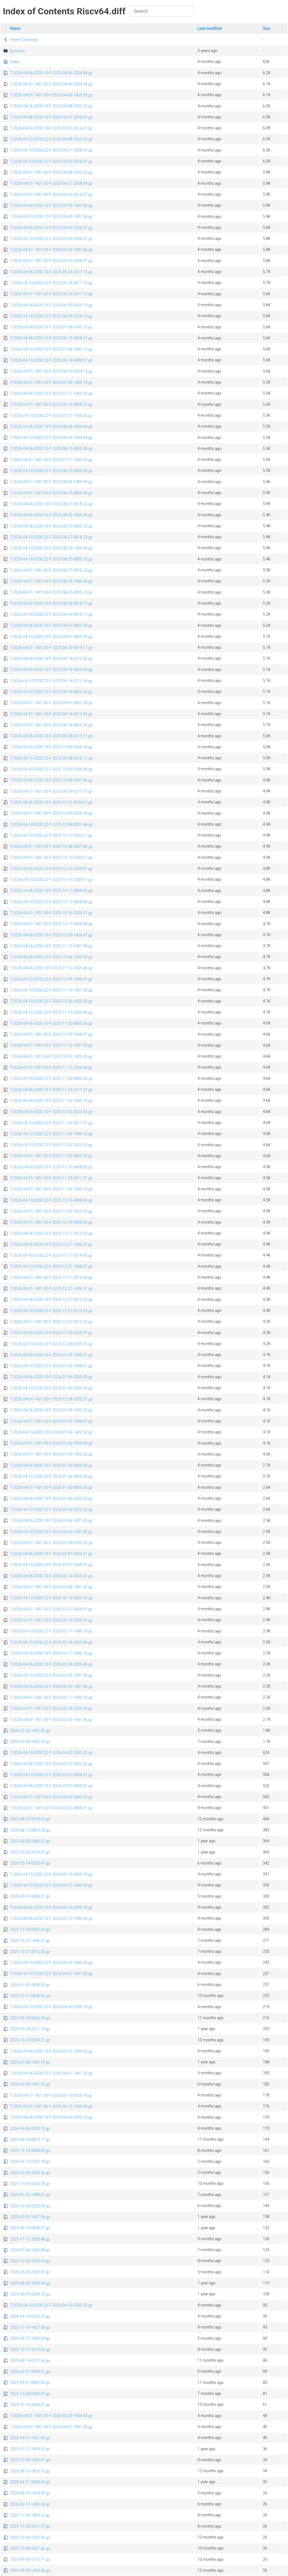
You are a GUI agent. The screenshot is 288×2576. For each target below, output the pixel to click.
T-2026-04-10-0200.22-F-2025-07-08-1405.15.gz (51, 349)
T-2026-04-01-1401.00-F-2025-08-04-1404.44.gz (51, 481)
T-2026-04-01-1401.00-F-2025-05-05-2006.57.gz (51, 260)
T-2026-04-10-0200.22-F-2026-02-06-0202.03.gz (51, 1509)
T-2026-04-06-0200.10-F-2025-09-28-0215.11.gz (51, 736)
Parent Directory (24, 39)
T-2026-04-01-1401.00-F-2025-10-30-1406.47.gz (51, 1034)
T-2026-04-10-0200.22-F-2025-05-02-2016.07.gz (51, 161)
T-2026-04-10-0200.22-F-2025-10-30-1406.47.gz (51, 979)
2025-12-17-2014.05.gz (30, 2349)
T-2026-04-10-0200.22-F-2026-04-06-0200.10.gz (51, 2007)
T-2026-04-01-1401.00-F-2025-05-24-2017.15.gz (51, 294)
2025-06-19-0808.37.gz (30, 2228)
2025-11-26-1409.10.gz (30, 2515)
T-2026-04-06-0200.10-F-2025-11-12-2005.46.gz (51, 968)
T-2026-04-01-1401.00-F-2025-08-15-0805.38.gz (51, 493)
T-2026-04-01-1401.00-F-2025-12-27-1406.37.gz (51, 1288)
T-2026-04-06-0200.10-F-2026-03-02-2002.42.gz (51, 1764)
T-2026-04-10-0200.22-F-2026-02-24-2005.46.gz (51, 1642)
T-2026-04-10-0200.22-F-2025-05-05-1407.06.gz (51, 216)
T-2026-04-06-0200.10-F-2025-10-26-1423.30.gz (51, 957)
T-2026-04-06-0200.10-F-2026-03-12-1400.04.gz (51, 1918)
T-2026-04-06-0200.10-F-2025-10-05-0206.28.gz (51, 747)
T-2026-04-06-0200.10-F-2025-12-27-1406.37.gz (51, 1244)
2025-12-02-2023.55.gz (30, 2261)
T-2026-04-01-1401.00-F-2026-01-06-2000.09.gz (51, 1443)
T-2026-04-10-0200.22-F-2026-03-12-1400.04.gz (51, 1885)
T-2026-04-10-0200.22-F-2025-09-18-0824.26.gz (51, 692)
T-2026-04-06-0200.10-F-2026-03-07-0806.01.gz (51, 1786)
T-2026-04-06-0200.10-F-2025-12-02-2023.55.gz (51, 1111)
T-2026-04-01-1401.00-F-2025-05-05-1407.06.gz (51, 249)
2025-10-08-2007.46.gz (30, 2548)
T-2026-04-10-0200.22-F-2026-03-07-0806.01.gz (51, 1775)
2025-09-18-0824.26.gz (30, 2018)
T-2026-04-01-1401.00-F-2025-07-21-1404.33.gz (51, 460)
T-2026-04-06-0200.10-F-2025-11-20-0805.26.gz (51, 1023)
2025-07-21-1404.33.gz (30, 2449)
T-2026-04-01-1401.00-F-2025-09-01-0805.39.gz (51, 703)
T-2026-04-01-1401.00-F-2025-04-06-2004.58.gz (51, 84)
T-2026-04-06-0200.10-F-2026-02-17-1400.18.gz (51, 1653)
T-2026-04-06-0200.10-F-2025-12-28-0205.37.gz (51, 1332)
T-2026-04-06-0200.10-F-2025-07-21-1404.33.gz (51, 393)
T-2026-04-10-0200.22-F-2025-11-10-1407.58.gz (51, 990)
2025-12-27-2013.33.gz (30, 1951)
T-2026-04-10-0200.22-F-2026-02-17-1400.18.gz (51, 1631)
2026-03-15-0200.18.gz (30, 2161)
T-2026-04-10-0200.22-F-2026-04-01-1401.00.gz (51, 1973)
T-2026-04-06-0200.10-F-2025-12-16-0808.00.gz (51, 1167)
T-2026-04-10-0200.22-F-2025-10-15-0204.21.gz (51, 835)
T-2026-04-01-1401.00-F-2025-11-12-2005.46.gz (51, 1067)
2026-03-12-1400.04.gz (30, 2338)
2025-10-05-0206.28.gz (30, 2183)
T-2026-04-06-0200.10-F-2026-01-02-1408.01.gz (51, 1355)
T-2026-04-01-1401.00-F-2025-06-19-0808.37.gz (51, 404)
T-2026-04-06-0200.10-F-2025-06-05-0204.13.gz (51, 305)
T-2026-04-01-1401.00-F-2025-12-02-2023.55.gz (51, 1211)
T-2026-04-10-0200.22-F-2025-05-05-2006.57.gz (51, 239)
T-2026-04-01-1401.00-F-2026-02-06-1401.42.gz (51, 1587)
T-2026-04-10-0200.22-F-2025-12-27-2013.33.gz (51, 1311)
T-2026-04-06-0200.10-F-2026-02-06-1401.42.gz (51, 1520)
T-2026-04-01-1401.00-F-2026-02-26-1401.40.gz (51, 1719)
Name (15, 28)
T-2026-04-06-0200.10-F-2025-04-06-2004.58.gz (51, 73)
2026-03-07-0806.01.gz (30, 1896)
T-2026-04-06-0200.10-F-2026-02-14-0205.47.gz (51, 1576)
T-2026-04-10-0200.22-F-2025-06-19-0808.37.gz (51, 360)
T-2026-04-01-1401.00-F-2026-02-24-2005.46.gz (51, 1708)
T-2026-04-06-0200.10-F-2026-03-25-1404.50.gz (51, 2051)
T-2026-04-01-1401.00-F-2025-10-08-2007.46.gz (51, 846)
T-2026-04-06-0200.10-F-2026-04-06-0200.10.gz (51, 2117)
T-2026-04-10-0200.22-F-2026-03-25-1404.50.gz (51, 1962)
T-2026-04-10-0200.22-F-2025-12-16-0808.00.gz (51, 1200)
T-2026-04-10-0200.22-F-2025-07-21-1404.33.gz (51, 415)
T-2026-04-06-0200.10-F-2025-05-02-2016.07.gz (51, 128)
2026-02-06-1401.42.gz (30, 2084)
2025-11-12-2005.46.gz (30, 2239)
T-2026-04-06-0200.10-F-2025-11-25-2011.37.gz (51, 1089)
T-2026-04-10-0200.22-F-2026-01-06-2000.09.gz (51, 1388)
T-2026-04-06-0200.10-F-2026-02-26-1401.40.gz (51, 1686)
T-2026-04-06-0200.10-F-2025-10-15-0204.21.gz (51, 802)
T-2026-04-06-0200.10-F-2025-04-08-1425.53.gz (51, 106)
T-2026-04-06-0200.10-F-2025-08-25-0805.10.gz (51, 526)
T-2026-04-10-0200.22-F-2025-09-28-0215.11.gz (51, 758)
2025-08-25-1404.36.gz (30, 2570)
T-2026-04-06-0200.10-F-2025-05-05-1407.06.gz (51, 205)
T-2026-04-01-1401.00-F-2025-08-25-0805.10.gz (51, 592)
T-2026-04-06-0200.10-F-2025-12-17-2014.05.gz (51, 1233)
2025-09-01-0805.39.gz (30, 2382)
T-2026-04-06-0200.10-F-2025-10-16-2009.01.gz (51, 868)
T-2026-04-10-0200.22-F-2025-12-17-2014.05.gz (51, 1255)
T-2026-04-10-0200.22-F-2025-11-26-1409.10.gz (51, 1134)
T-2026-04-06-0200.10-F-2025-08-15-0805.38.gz (51, 448)
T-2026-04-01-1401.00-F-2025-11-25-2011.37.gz (51, 1178)
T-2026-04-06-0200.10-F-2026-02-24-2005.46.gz (51, 1664)
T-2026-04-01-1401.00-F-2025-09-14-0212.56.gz (51, 714)
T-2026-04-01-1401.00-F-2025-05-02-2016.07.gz (51, 194)
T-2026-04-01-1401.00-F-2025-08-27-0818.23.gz (51, 570)
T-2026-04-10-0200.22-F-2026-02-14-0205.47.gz (51, 1598)
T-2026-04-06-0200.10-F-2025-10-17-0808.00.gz (51, 890)
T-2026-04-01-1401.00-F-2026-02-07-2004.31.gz (51, 1609)
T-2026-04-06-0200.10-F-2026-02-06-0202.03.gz (51, 1498)
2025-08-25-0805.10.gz (30, 2471)
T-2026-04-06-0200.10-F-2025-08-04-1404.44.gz (51, 426)
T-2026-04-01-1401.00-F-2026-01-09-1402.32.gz (51, 1454)
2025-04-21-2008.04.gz (30, 2482)
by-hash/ (17, 51)
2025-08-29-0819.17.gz (30, 2139)
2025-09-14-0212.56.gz (30, 2360)
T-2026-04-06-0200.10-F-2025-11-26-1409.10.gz (51, 1100)
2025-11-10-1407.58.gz (30, 2327)
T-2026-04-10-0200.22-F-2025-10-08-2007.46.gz (51, 824)
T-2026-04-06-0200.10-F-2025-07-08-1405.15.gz (51, 327)
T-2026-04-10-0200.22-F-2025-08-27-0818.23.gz (51, 537)
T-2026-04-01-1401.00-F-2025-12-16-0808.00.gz (51, 1222)
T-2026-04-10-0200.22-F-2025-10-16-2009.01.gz (51, 879)
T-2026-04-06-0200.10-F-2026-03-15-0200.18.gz (51, 1907)
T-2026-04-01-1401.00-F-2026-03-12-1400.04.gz (51, 2106)
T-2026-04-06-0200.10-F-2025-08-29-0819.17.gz (51, 603)
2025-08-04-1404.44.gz (30, 2283)
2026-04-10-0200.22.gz (30, 2316)
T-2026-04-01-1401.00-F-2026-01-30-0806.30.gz (51, 1487)
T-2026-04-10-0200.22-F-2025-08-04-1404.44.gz (51, 437)
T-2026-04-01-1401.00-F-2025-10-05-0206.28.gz (51, 813)
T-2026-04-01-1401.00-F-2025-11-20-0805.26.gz (51, 1156)
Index (14, 62)
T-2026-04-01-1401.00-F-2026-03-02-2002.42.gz (51, 1797)
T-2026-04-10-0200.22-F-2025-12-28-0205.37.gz (51, 1344)
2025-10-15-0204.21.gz (30, 2040)
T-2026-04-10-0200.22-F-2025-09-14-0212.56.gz (51, 681)
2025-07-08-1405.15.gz (30, 2062)
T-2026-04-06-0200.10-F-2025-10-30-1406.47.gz (51, 935)
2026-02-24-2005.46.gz (30, 2172)
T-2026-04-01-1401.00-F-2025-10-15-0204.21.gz (51, 857)
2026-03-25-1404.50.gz (30, 2493)
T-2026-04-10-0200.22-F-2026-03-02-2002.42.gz (51, 1752)
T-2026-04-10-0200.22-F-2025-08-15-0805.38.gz (51, 471)
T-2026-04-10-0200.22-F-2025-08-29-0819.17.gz (51, 614)
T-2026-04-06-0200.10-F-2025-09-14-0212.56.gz (51, 658)
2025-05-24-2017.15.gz (30, 2029)
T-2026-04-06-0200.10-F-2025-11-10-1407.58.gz (51, 946)
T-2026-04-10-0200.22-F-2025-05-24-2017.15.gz (51, 283)
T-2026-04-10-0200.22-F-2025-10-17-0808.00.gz (51, 902)
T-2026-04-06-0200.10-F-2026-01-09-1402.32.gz (51, 1410)
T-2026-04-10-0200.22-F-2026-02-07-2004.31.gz (51, 1564)
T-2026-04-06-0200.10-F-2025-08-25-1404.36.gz (51, 515)
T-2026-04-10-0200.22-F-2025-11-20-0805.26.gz (51, 1078)
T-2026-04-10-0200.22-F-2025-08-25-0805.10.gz (51, 559)
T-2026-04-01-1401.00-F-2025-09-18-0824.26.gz (51, 725)
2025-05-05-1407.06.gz (30, 2217)
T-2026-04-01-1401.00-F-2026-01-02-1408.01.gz (51, 1421)
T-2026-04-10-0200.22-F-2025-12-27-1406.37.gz (51, 1266)
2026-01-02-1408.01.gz (30, 2194)
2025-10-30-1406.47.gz (30, 2460)
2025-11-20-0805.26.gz (30, 1929)
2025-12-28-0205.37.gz (30, 2394)
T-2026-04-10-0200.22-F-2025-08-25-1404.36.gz (51, 548)
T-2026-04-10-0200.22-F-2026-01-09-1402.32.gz (51, 1432)
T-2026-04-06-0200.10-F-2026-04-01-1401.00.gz (51, 2073)
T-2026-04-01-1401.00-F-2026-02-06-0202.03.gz (51, 1543)
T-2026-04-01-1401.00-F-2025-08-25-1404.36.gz (51, 581)
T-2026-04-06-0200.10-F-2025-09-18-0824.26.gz (51, 669)
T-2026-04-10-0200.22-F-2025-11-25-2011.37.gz (51, 1123)
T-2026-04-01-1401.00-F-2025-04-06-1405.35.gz (51, 95)
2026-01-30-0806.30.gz (30, 1985)
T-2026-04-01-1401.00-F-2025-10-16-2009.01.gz (51, 913)
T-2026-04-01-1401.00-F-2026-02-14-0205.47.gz (51, 1620)
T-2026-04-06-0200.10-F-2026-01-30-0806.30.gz (51, 1465)
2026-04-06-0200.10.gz (30, 2128)
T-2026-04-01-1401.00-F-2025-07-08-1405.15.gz (51, 382)
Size (266, 28)
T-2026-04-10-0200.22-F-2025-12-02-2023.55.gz (51, 1145)
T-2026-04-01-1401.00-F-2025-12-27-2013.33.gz (51, 1321)
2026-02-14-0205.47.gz (30, 1863)
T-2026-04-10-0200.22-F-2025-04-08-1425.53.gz (51, 139)
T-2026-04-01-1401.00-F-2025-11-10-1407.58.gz (51, 1045)
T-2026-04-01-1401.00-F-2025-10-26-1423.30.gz (51, 1056)
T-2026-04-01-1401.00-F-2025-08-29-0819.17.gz (51, 647)
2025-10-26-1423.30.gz (30, 2537)
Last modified (209, 28)
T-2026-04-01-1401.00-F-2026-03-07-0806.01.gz (51, 1808)
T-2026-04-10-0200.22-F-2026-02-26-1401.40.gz (51, 1675)
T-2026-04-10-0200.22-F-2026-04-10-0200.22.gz (51, 2305)
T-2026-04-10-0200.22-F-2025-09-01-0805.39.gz (51, 636)
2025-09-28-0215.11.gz (30, 2559)
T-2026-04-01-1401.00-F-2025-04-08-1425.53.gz (51, 172)
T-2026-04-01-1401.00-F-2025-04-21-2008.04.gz (51, 183)
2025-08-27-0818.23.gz (30, 1819)
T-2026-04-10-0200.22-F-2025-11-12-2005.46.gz (51, 1012)
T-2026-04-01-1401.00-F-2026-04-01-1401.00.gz (51, 2427)
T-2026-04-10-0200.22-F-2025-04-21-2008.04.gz (51, 150)
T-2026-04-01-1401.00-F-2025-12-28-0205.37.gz (51, 1399)
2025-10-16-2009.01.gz (30, 2404)
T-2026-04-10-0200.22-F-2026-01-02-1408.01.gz (51, 1366)
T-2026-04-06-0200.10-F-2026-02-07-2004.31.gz (51, 1554)
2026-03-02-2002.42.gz (30, 2272)
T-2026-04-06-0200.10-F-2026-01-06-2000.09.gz (51, 1377)
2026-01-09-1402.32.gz (30, 1741)
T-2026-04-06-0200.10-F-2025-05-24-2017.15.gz (51, 272)
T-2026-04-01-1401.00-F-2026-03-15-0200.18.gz (51, 2095)
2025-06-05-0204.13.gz (30, 2294)
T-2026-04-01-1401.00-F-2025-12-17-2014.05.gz (51, 1277)
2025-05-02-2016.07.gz (30, 1852)
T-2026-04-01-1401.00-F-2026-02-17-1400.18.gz (51, 1697)
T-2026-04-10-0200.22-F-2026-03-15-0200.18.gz (51, 1874)
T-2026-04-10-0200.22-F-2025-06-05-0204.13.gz (51, 316)
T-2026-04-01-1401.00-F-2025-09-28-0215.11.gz (51, 791)
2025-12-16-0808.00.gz (30, 2150)
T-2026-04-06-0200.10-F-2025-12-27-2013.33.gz (51, 1299)
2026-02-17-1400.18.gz (30, 2504)
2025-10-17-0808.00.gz (30, 1996)
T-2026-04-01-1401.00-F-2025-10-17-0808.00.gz (51, 924)
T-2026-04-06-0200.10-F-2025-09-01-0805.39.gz (51, 625)
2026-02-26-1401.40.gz (30, 1730)
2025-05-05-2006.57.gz (30, 1841)
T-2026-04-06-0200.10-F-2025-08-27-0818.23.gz (51, 504)
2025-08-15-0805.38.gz (30, 1830)
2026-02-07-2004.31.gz (30, 2371)
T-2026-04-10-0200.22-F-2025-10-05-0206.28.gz (51, 769)
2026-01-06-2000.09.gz (30, 2250)
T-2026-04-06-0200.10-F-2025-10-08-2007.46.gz (51, 780)
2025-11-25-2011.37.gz (30, 2526)
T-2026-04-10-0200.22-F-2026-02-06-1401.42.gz (51, 1532)
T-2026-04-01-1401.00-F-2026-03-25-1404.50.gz (51, 2415)
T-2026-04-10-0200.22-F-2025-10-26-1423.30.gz (51, 1001)
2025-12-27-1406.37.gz (30, 1940)
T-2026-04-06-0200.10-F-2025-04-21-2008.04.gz (51, 117)
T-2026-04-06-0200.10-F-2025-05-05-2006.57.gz (51, 228)
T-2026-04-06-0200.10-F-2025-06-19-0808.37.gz (51, 338)
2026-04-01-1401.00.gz (30, 2438)
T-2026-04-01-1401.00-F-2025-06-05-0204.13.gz (51, 371)
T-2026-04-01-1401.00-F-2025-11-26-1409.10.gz (51, 1189)
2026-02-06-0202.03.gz (30, 2206)
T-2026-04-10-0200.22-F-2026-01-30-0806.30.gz (51, 1476)
